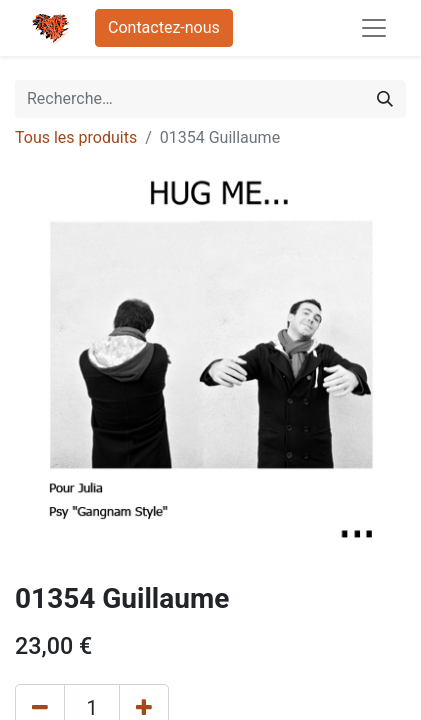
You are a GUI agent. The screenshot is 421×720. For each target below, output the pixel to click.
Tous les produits (76, 137)
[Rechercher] (385, 99)
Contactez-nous (164, 27)
